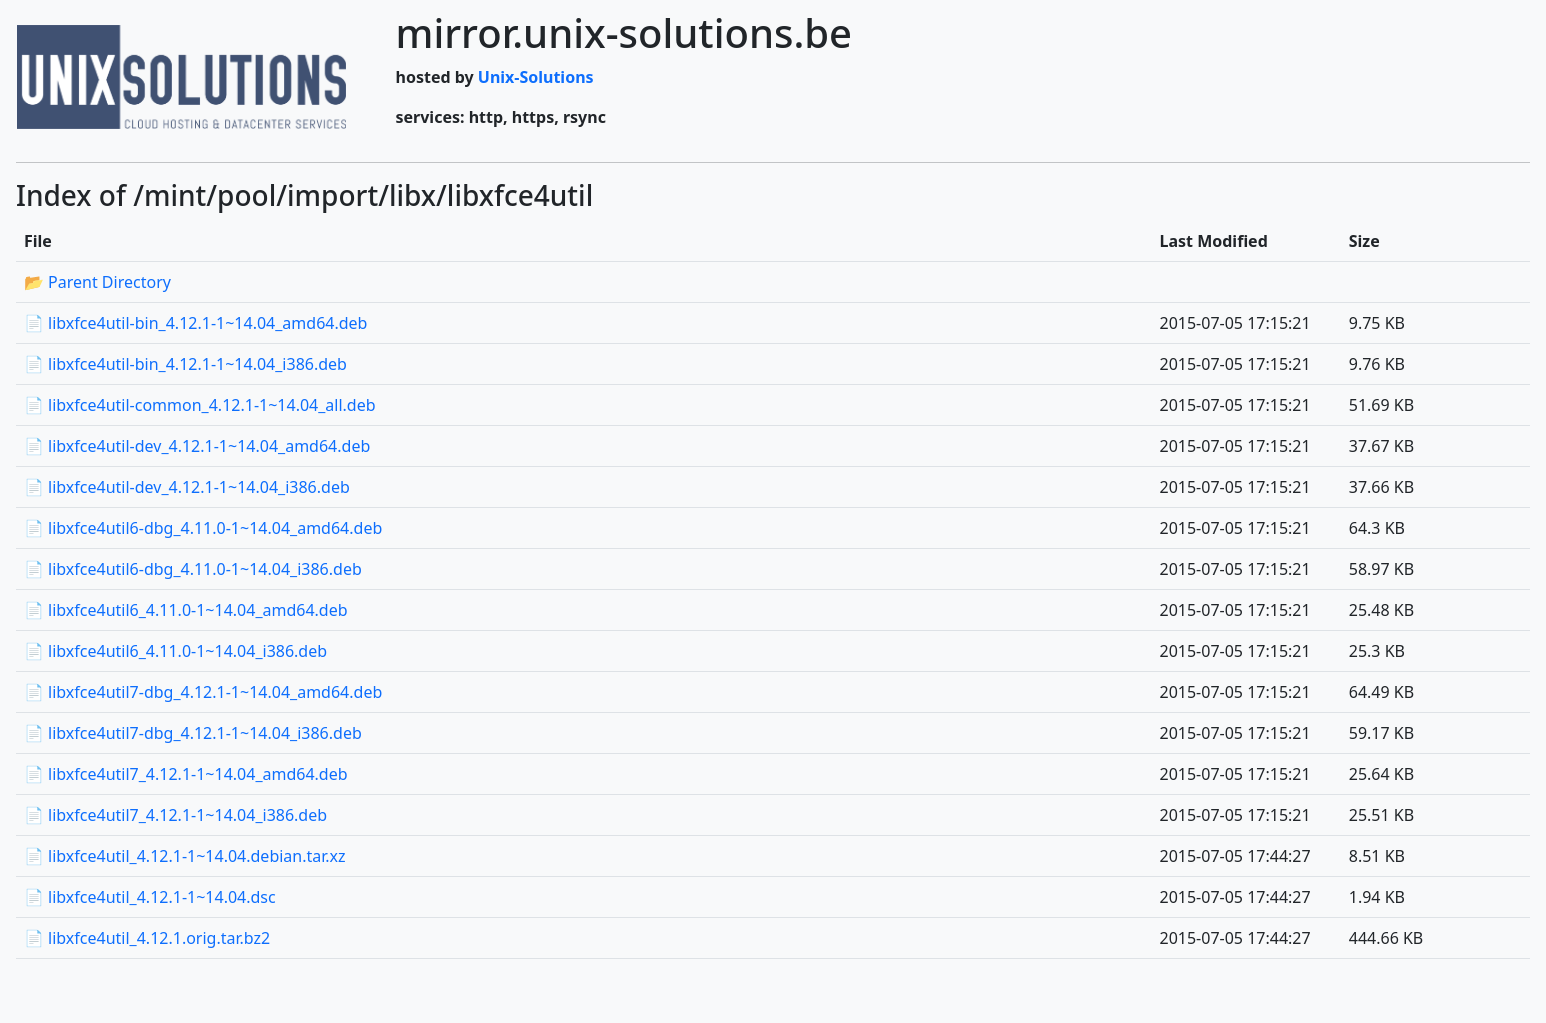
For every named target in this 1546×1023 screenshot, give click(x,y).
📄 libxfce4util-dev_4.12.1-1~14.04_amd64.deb (197, 446)
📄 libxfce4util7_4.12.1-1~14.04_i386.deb (175, 815)
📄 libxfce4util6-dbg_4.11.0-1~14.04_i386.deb (193, 569)
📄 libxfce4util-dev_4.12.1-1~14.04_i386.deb (187, 487)
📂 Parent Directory (97, 282)
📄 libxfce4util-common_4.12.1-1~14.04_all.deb (200, 405)
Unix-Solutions (536, 77)
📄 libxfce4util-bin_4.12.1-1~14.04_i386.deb (185, 364)
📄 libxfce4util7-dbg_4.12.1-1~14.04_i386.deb (193, 733)
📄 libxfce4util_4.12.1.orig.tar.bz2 (147, 938)
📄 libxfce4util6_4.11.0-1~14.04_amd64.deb (186, 610)
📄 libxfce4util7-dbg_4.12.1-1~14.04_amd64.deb (203, 692)
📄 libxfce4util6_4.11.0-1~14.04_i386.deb (175, 651)
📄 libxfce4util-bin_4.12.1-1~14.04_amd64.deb (195, 323)
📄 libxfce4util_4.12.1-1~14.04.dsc (150, 897)
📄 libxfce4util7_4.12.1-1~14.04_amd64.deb (186, 774)
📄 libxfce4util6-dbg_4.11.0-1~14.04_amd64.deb (203, 528)
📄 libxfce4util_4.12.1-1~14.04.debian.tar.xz (185, 856)
